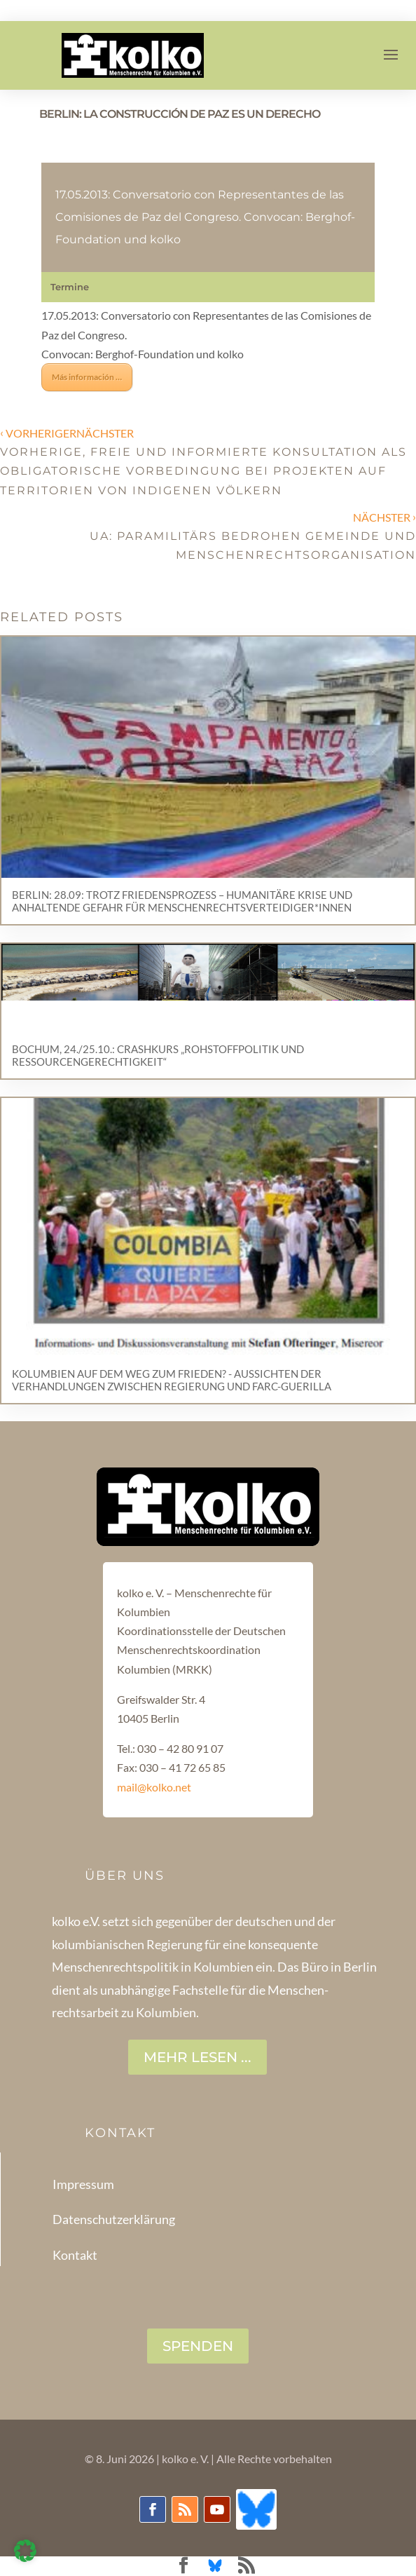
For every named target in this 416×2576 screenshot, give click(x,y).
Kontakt (75, 2255)
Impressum (83, 2184)
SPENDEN (197, 2346)
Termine (69, 286)
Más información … (87, 377)
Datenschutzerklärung (114, 2219)
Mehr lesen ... (197, 2057)
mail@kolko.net (154, 1787)
